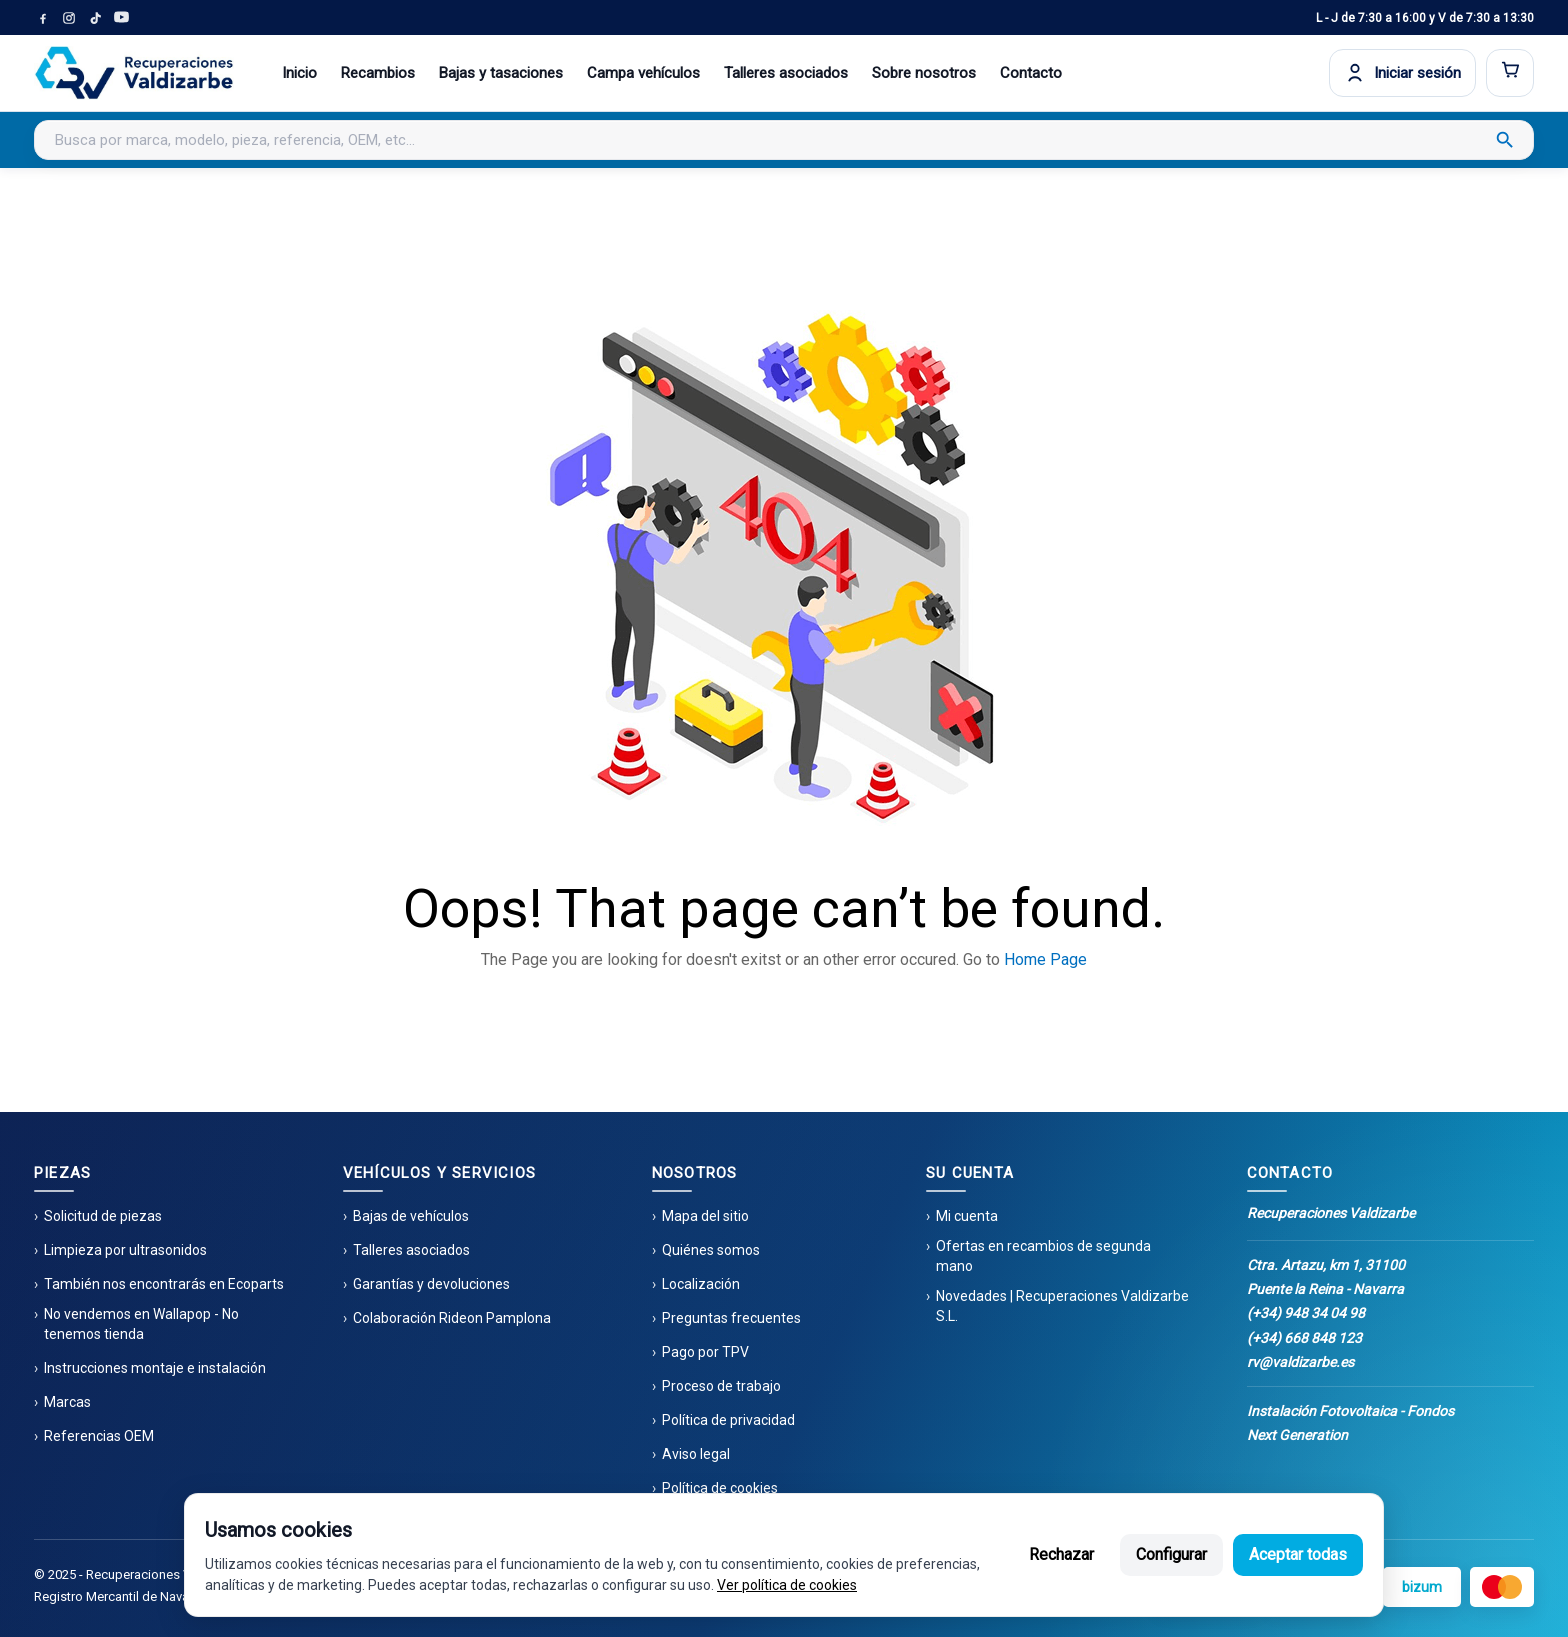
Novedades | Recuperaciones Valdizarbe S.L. (1062, 1306)
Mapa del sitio (705, 1216)
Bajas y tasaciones (501, 73)
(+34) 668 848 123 (1304, 1338)
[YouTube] (121, 18)
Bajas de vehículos (411, 1216)
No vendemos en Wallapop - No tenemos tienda (141, 1324)
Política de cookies (720, 1488)
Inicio (299, 73)
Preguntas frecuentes (731, 1318)
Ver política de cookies (787, 1585)
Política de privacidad (728, 1420)
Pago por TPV (705, 1352)
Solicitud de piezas (103, 1216)
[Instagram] (69, 18)
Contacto (1031, 73)
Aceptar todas (1298, 1554)
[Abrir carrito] (1510, 73)
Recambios (378, 73)
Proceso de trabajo (721, 1386)
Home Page (1045, 959)
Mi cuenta (967, 1216)
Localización (701, 1284)
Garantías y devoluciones (431, 1284)
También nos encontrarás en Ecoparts (164, 1284)
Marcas (67, 1402)
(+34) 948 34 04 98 (1306, 1313)
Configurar (1171, 1554)
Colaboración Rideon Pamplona (452, 1318)
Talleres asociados (786, 73)
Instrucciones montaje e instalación (155, 1368)
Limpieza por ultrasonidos (125, 1250)
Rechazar (1061, 1554)
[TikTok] (95, 18)
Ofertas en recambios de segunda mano (1043, 1256)
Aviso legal (696, 1454)
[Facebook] (43, 18)
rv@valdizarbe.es (1300, 1362)
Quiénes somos (711, 1250)
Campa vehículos (643, 73)
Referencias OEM (99, 1436)
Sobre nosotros (924, 73)
